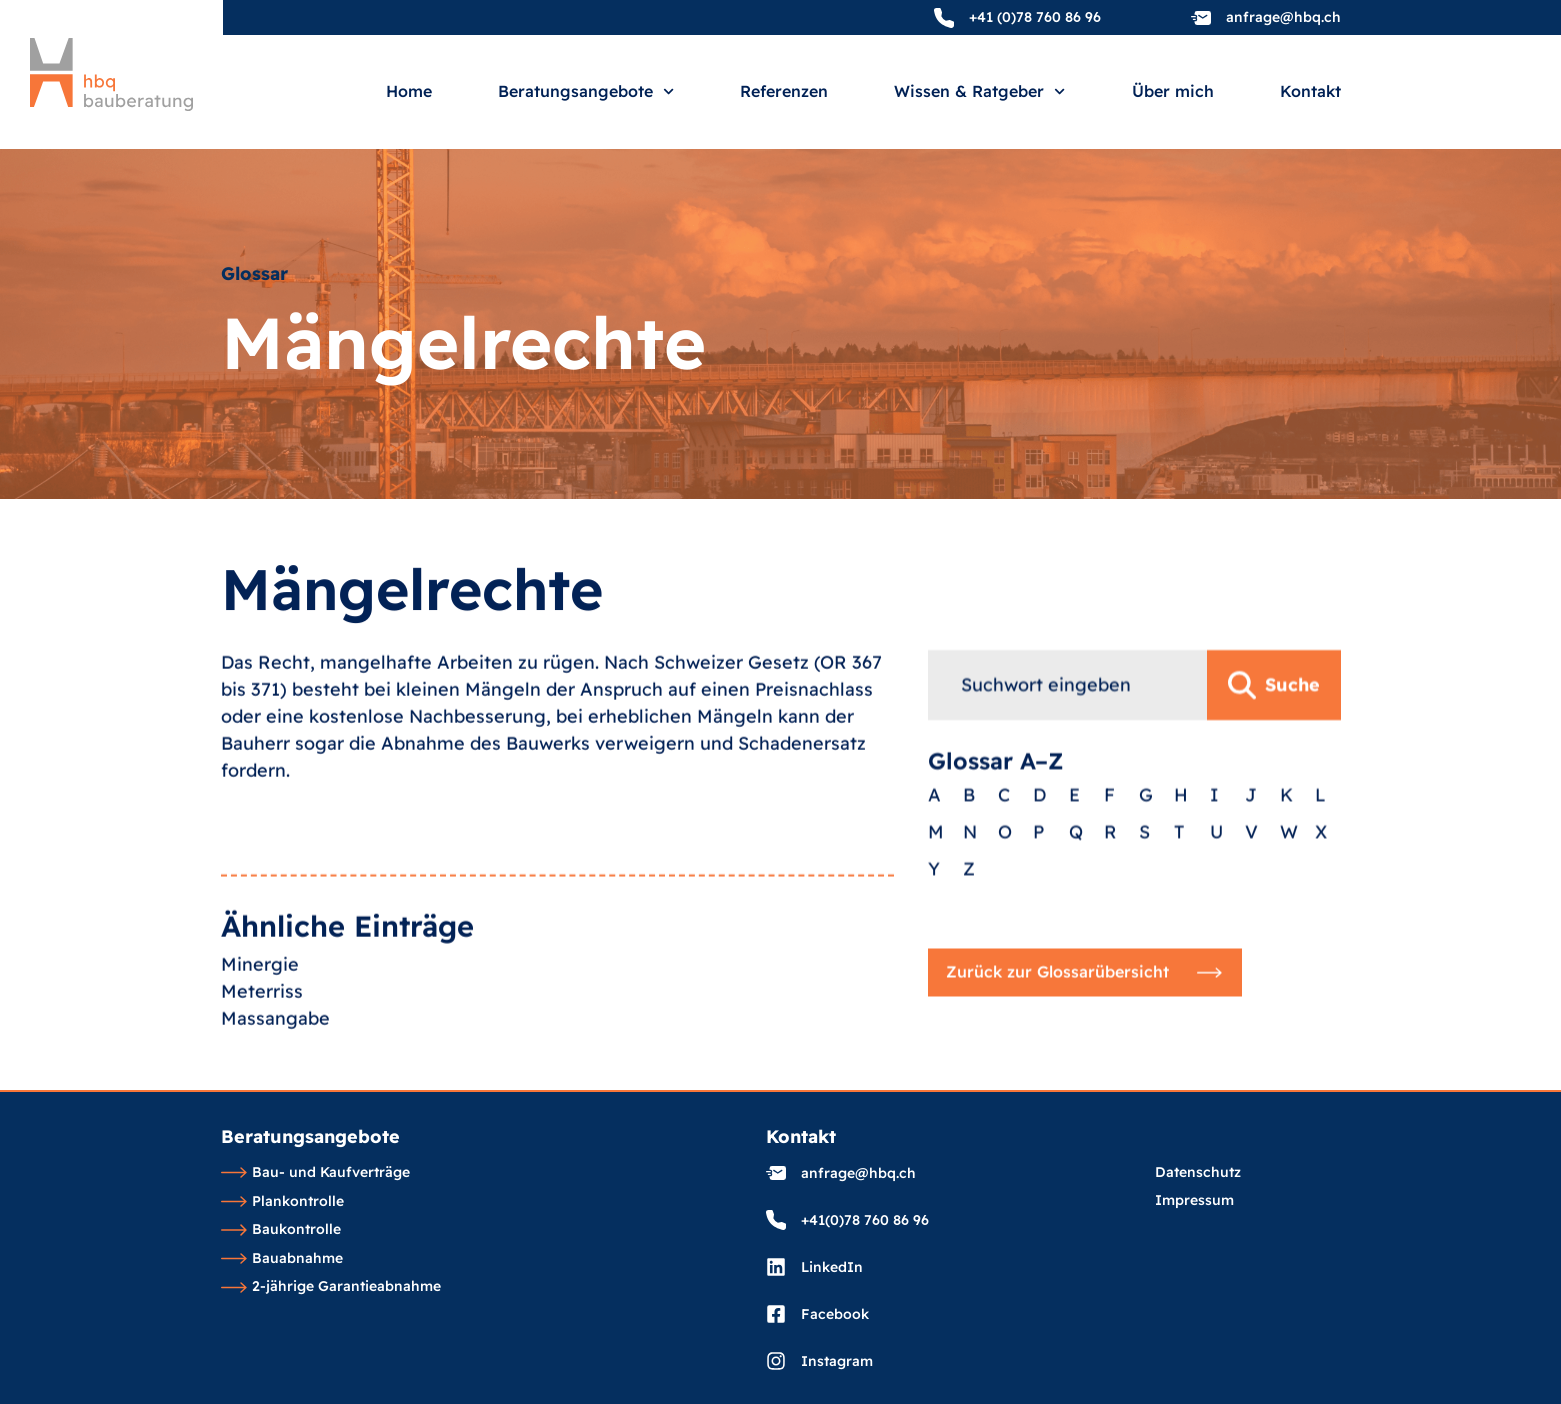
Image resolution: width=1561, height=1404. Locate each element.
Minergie (260, 1063)
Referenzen (784, 92)
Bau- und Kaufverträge (316, 1173)
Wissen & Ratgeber (979, 91)
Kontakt (1310, 92)
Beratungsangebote (586, 91)
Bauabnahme (282, 1259)
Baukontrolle (281, 1230)
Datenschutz (1198, 1173)
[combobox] (1067, 809)
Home (409, 92)
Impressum (1194, 1201)
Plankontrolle (283, 1202)
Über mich (1173, 92)
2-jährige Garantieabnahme (331, 1287)
